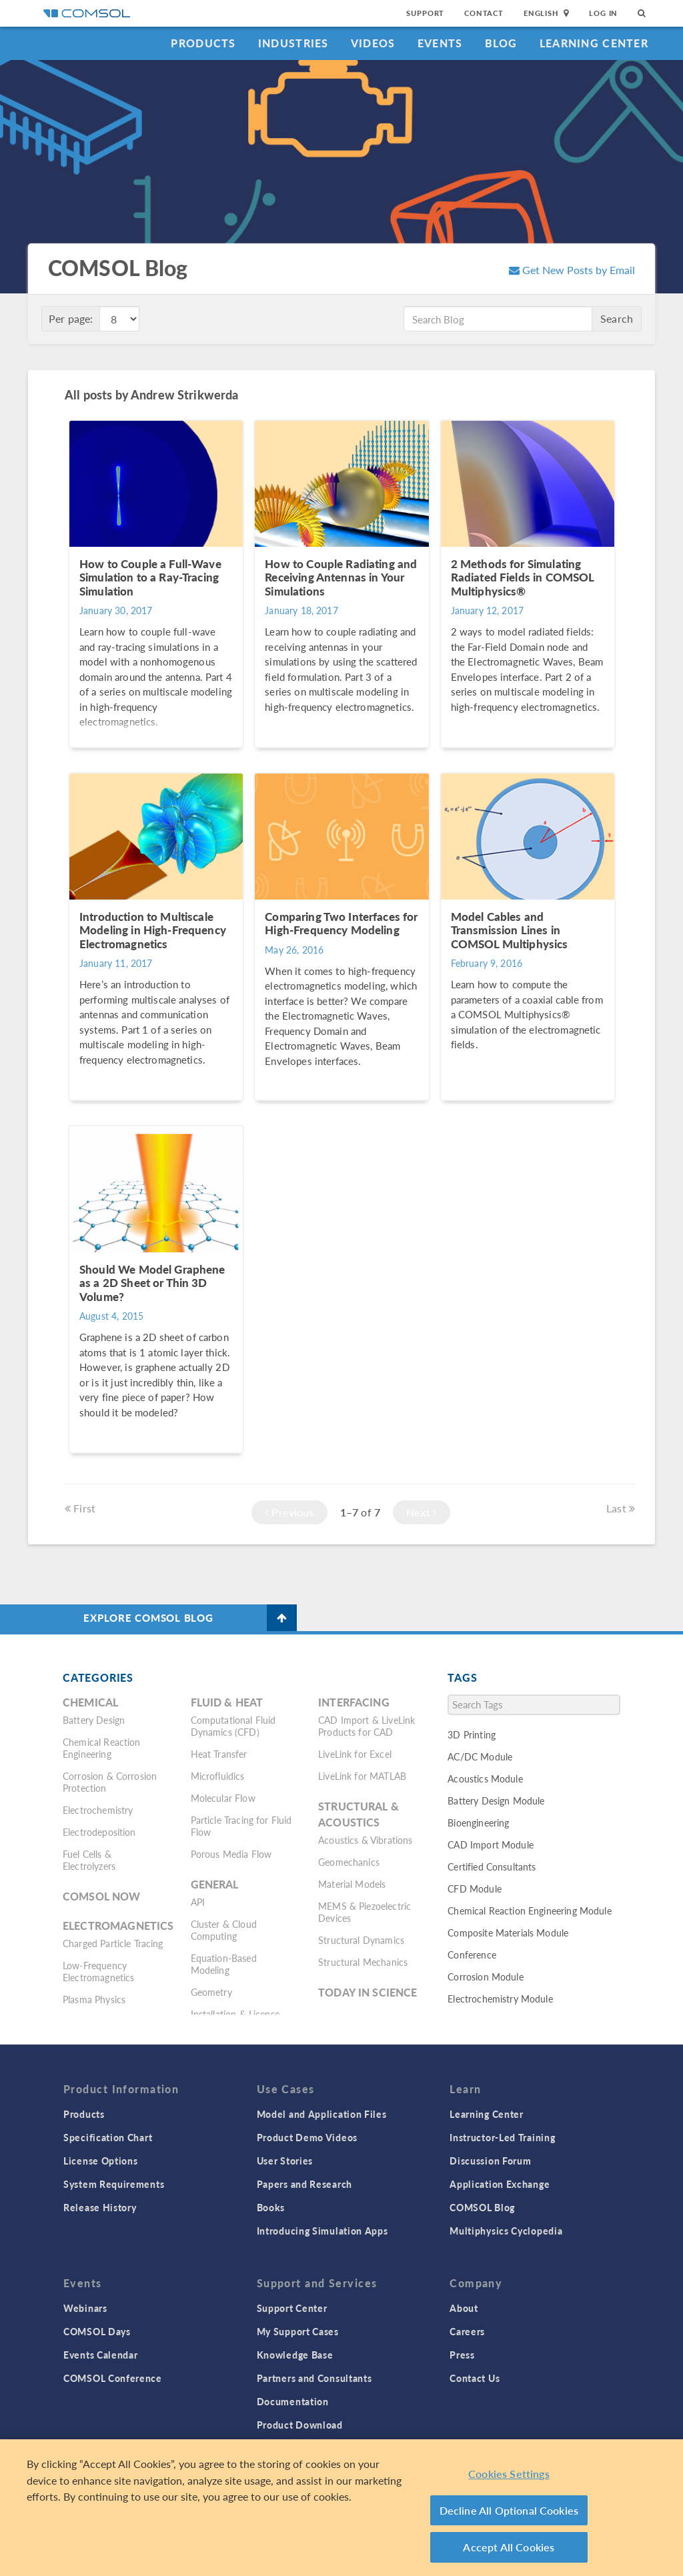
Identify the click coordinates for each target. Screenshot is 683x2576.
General (215, 1884)
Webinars (85, 2308)
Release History (100, 2207)
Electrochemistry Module (500, 1998)
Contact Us (475, 2378)
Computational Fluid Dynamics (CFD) (233, 1725)
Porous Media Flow (231, 1853)
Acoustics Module (485, 1778)
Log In (603, 13)
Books (271, 2207)
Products (203, 43)
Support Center (292, 2308)
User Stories (285, 2160)
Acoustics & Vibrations (365, 1839)
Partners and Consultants (314, 2378)
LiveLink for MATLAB (362, 1775)
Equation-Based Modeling (224, 1964)
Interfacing (354, 1702)
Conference (472, 1954)
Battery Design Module (496, 1800)
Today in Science (367, 1992)
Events (440, 43)
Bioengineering (478, 1822)
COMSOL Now (102, 1896)
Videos (373, 43)
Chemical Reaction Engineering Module (529, 1910)
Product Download (300, 2424)
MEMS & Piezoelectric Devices (364, 1911)
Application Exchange (500, 2184)
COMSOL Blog (482, 2207)
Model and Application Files (322, 2114)
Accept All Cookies (508, 2547)
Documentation (293, 2401)
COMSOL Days (97, 2331)
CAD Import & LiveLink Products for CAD (366, 1725)
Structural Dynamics (361, 1940)
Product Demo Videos (307, 2137)
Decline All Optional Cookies (509, 2510)
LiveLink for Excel (355, 1753)
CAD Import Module (491, 1844)
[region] (341, 2507)
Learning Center (594, 43)
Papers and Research (304, 2184)
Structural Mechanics (363, 1962)
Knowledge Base (295, 2354)
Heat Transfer (219, 1753)
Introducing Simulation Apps (322, 2230)
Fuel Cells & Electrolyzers (89, 1859)
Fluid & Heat (227, 1702)
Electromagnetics (118, 1925)
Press (462, 2354)
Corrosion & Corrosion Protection (110, 1781)
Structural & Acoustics (358, 1814)
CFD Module (475, 1888)
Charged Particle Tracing (113, 1943)
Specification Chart (107, 2137)
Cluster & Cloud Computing (224, 1930)
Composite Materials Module (508, 1932)
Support (425, 13)
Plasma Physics (94, 1999)
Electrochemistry (98, 1809)
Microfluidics (218, 1775)
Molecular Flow (223, 1797)
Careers (467, 2331)
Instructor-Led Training (502, 2137)
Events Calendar (100, 2354)
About (464, 2308)
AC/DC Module (480, 1756)
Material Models (352, 1883)
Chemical (90, 1702)
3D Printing (472, 1734)
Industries (293, 43)
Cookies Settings (509, 2473)
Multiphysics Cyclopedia (506, 2230)
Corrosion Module (485, 1976)
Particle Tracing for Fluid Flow (241, 1825)
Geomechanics (349, 1861)
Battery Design (94, 1719)
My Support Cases (298, 2331)
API (198, 1901)
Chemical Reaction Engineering (102, 1747)
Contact (484, 13)
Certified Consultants (492, 1866)
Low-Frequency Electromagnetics (98, 1971)
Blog (501, 43)
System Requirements (113, 2184)
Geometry (211, 1992)
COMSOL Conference (112, 2378)
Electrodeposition (99, 1831)
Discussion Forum (490, 2160)
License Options (100, 2160)
